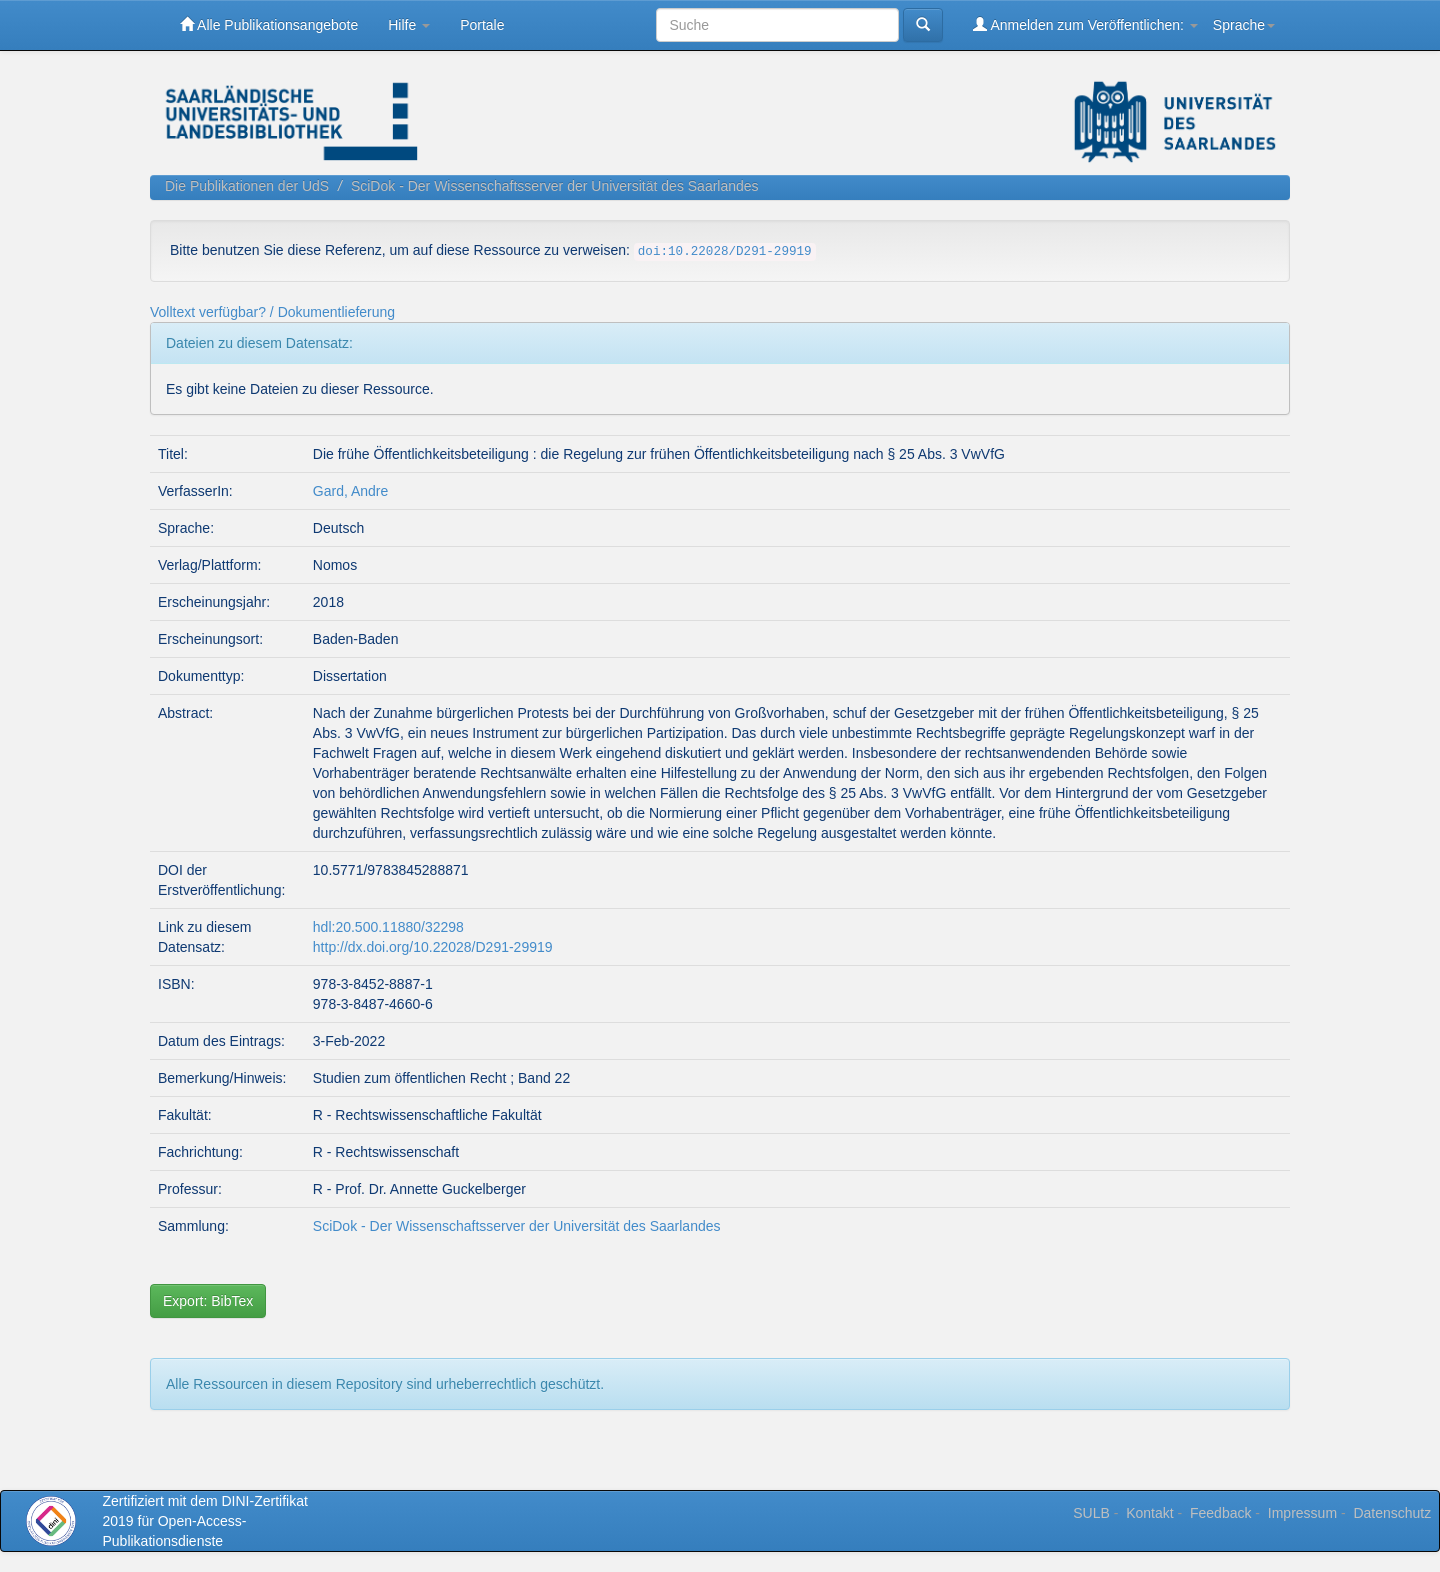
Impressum (1302, 1513)
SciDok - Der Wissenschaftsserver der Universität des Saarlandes (555, 186)
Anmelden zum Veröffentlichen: (1085, 24)
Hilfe (409, 25)
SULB (1091, 1513)
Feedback (1220, 1513)
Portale (482, 25)
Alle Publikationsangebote (269, 24)
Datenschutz (1392, 1513)
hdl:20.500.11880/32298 (388, 927)
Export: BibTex (208, 1301)
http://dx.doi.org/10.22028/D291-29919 (433, 947)
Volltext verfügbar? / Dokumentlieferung (272, 312)
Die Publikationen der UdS (247, 186)
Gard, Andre (351, 491)
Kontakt (1149, 1513)
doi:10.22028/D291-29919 (725, 252)
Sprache (1244, 25)
